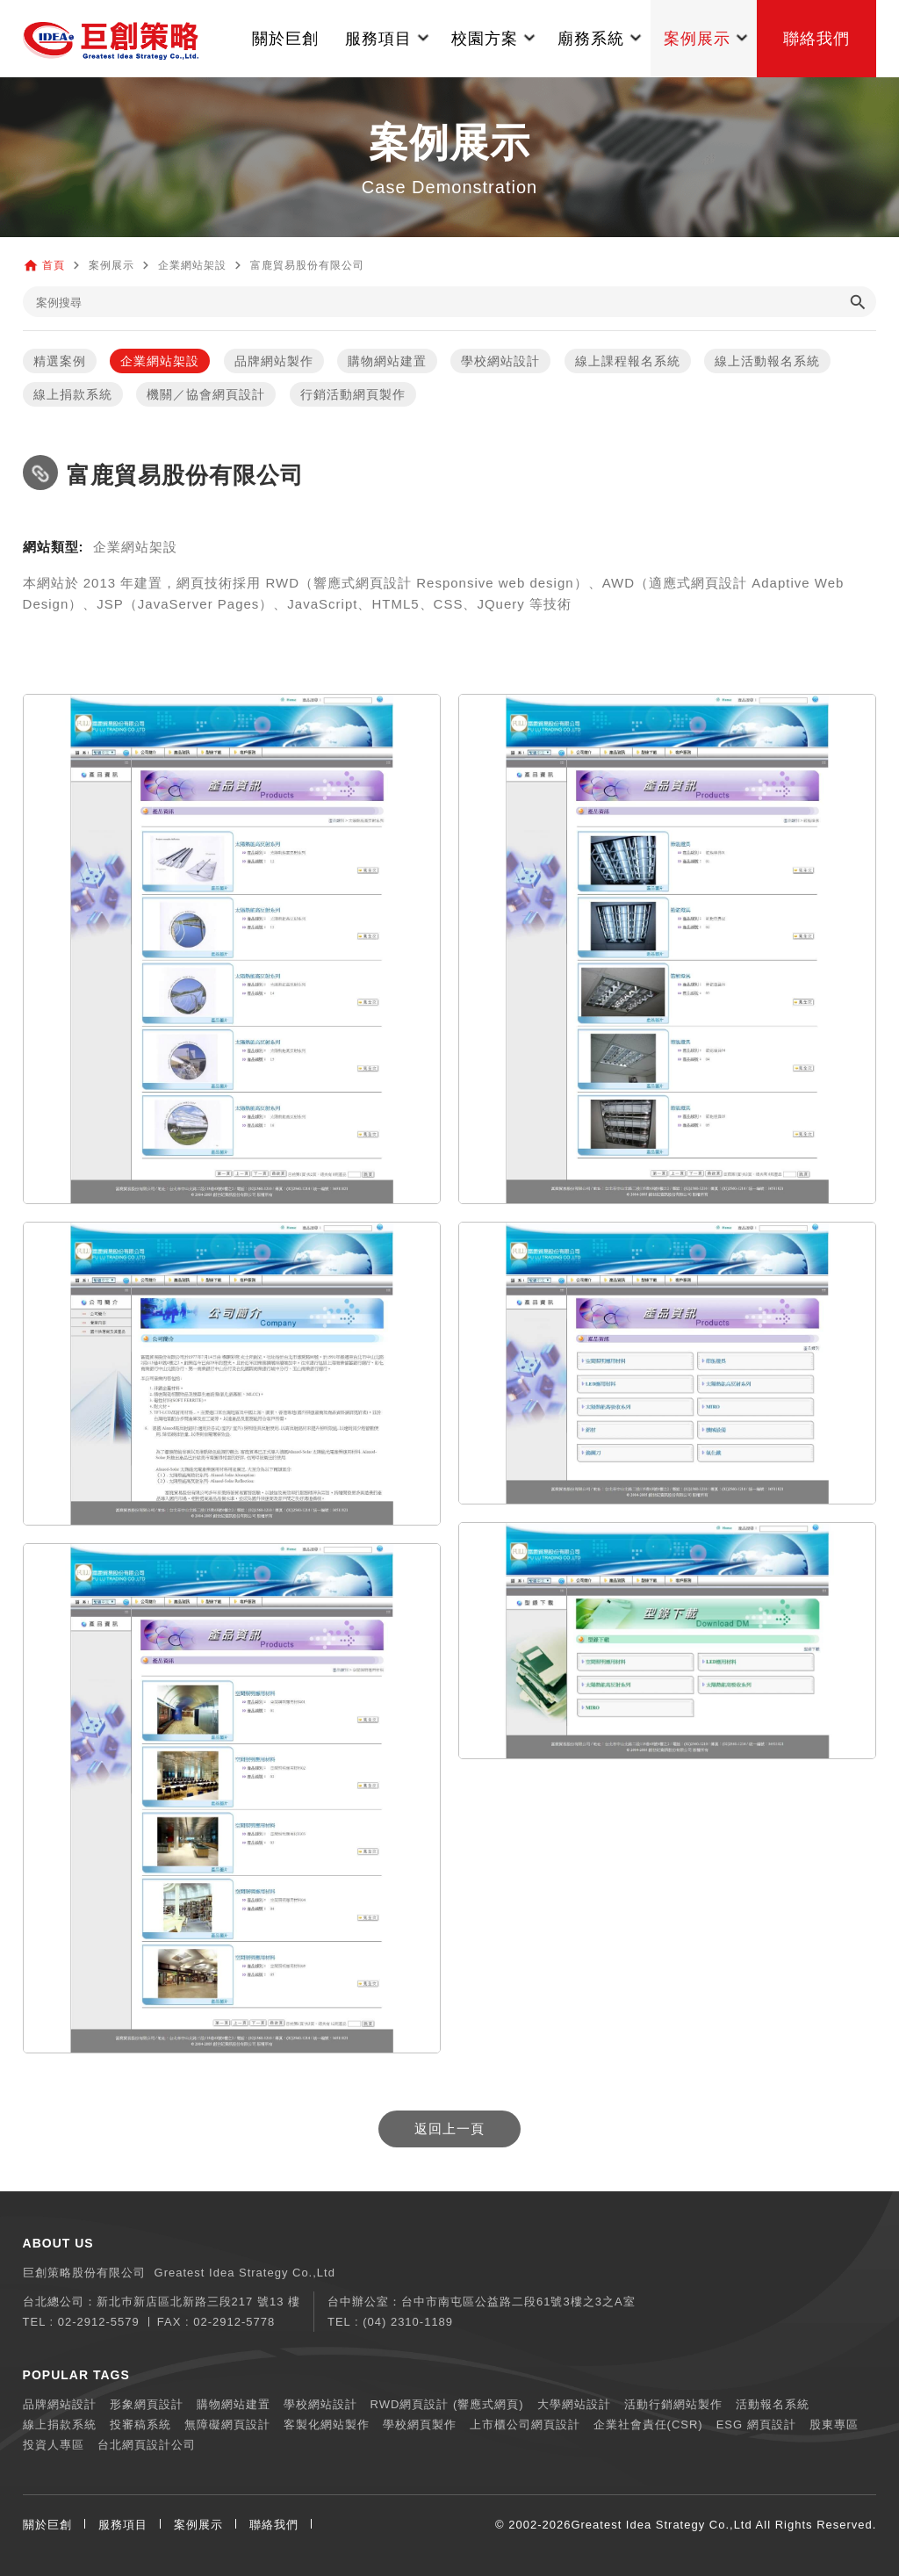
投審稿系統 (140, 2424)
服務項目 (122, 2524)
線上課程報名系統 (627, 361)
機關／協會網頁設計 (206, 394)
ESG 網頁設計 (756, 2424)
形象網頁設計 (146, 2404)
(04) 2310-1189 (408, 2321)
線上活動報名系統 (767, 361)
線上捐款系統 (72, 394)
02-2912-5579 (99, 2321)
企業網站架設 (159, 361)
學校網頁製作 (420, 2424)
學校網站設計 (500, 361)
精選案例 (59, 361)
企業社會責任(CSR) (648, 2424)
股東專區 (834, 2424)
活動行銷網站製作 (673, 2404)
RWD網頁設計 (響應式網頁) (447, 2404)
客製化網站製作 (327, 2424)
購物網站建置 (387, 361)
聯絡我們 (273, 2524)
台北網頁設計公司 (146, 2444)
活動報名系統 (772, 2404)
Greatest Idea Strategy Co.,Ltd (661, 2524)
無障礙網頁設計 (227, 2424)
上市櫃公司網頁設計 (525, 2424)
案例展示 (198, 2524)
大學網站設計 (574, 2404)
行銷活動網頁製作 (353, 394)
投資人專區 (53, 2444)
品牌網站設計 (60, 2404)
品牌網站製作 (273, 361)
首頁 (53, 265)
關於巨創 (47, 2524)
